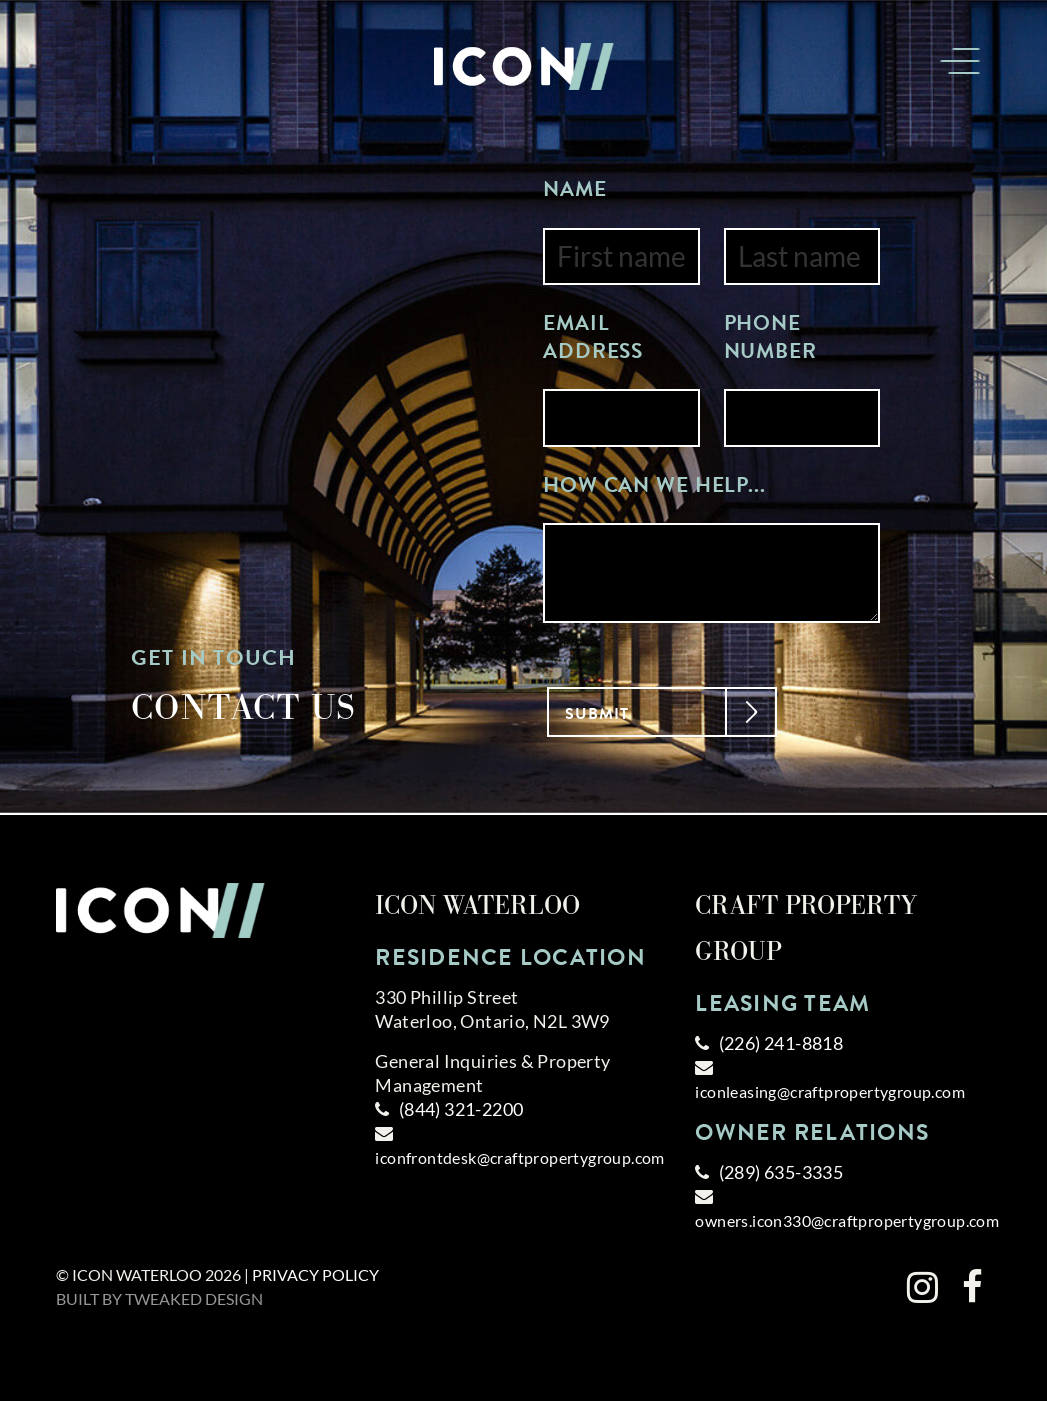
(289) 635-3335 (781, 1172)
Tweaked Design (194, 1298)
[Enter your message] (711, 573)
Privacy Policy (315, 1274)
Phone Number (770, 337)
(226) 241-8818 (781, 1043)
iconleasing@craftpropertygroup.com (830, 1091)
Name (575, 190)
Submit (647, 711)
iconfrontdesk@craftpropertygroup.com (519, 1157)
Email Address (593, 337)
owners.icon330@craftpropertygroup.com (847, 1220)
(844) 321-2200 (461, 1109)
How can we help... (654, 486)
